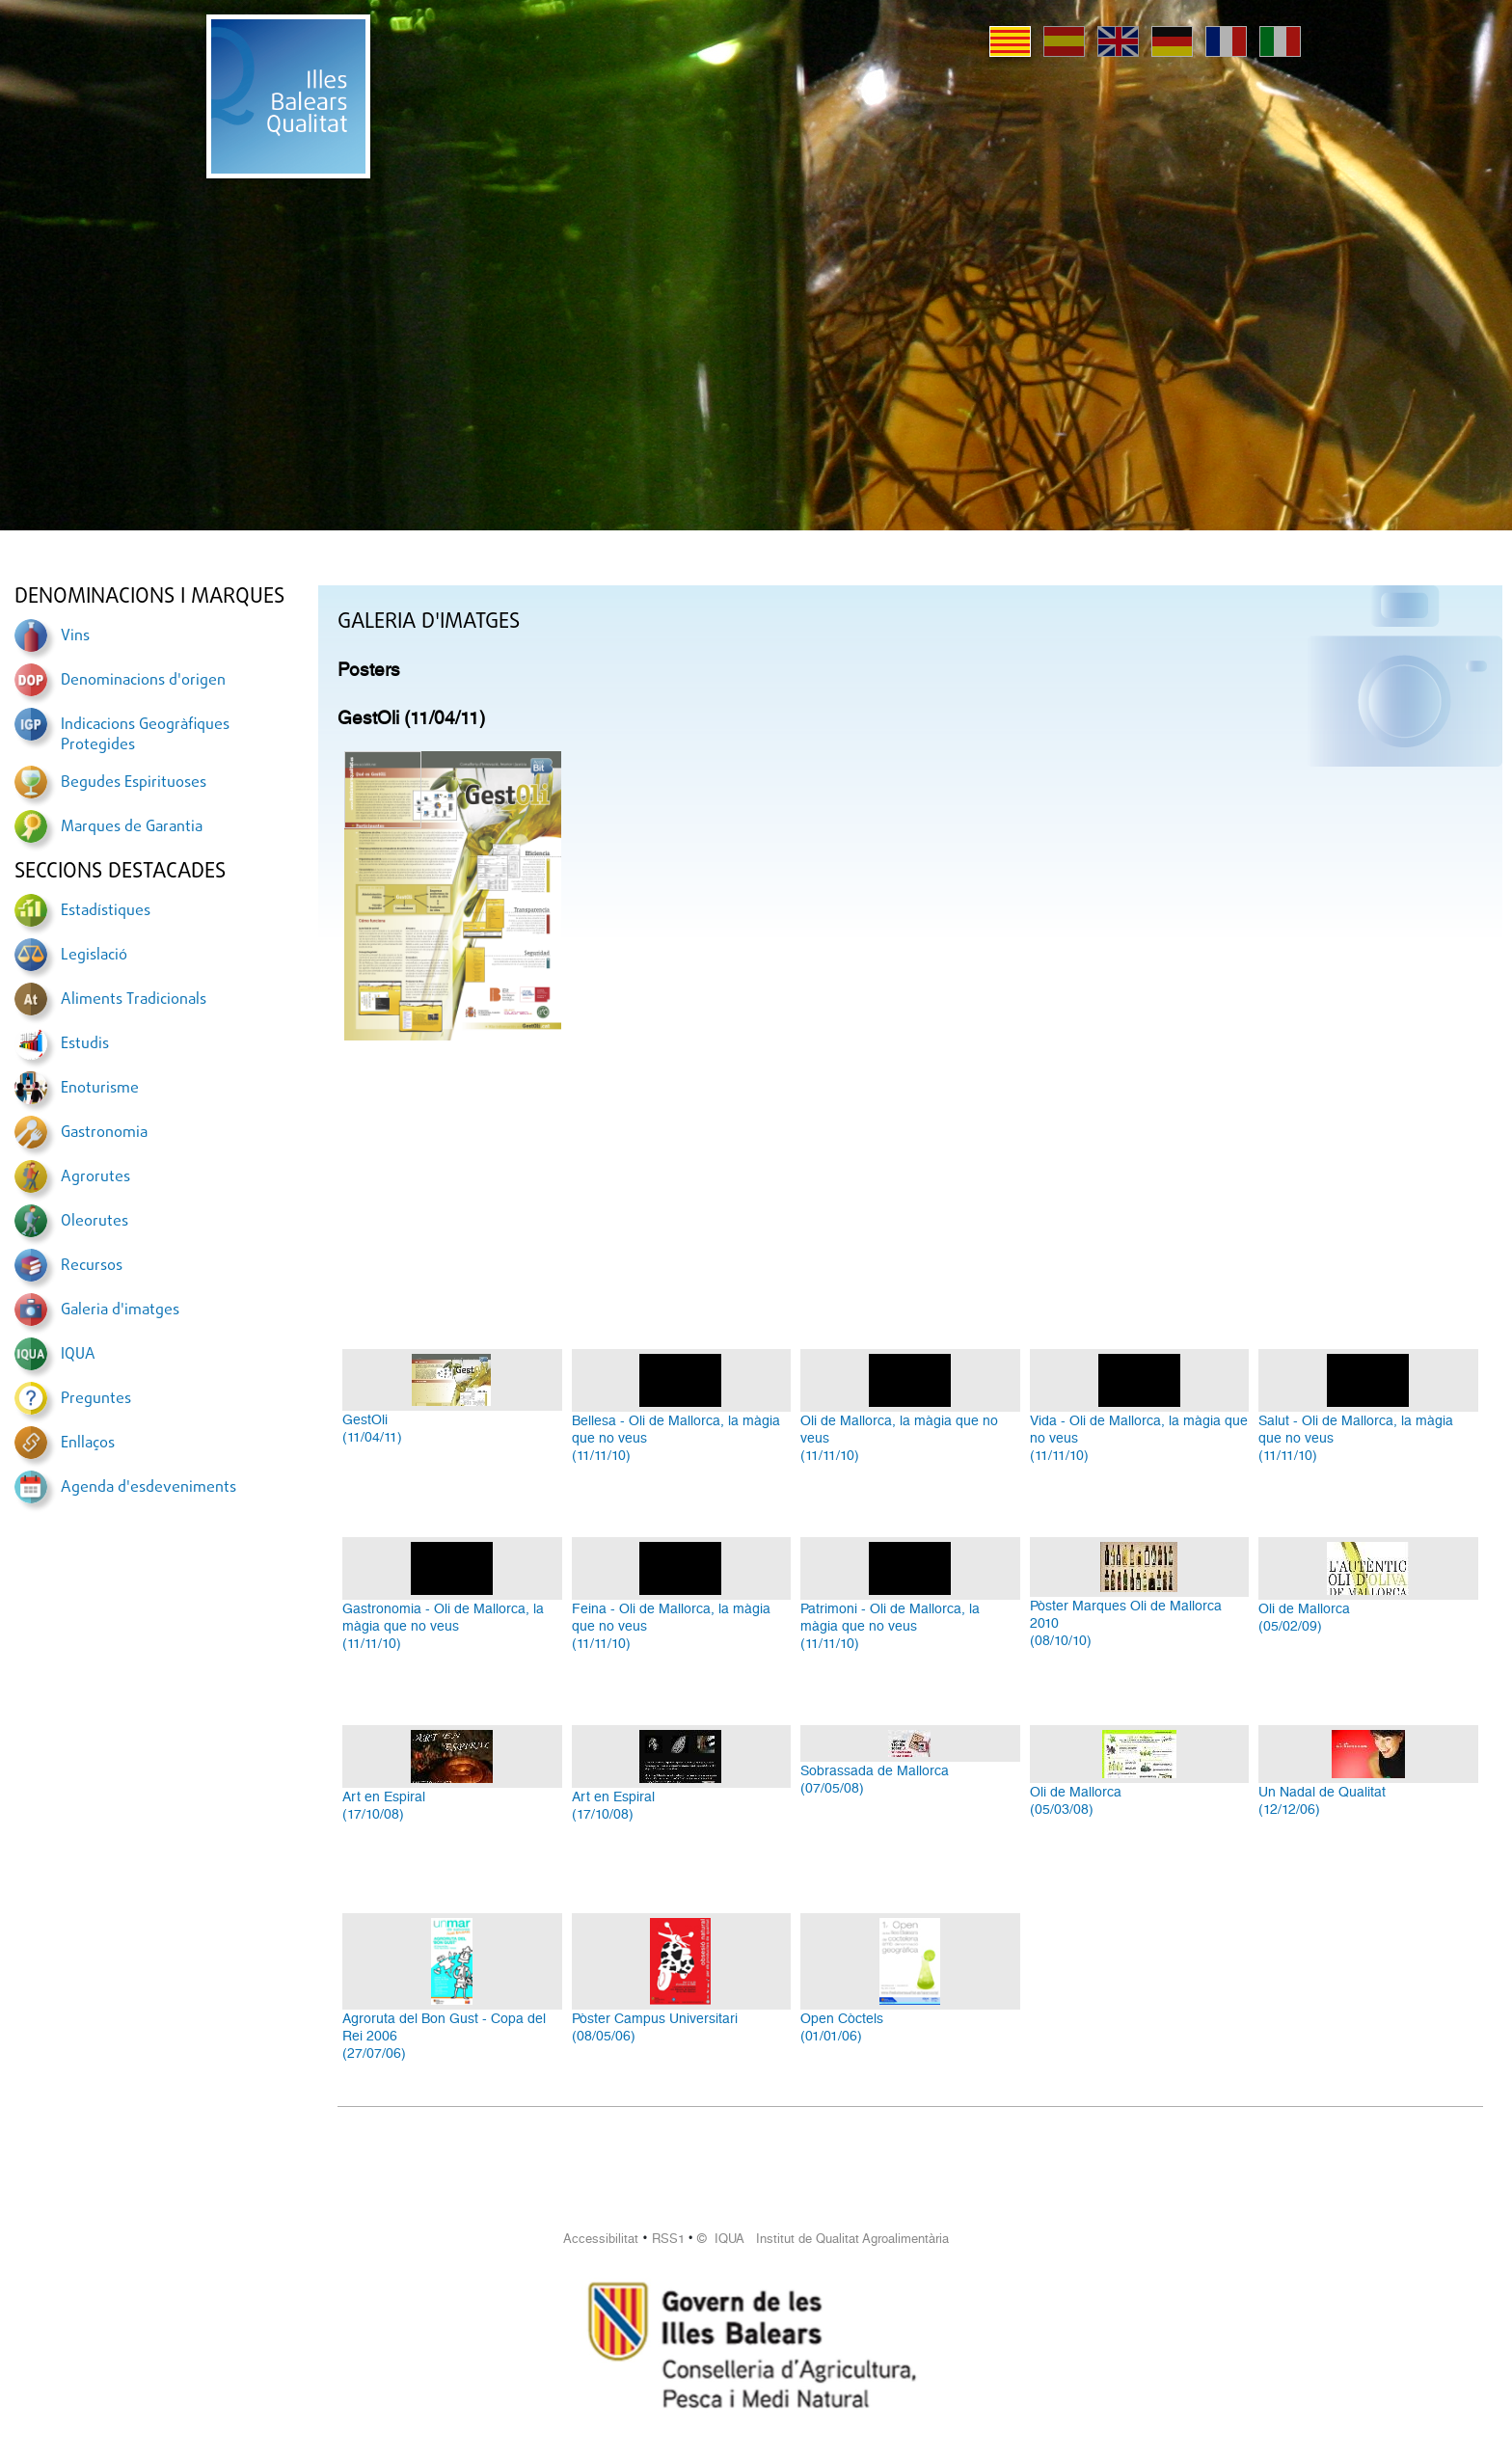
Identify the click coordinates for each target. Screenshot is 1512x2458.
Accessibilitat (600, 2238)
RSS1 (668, 2238)
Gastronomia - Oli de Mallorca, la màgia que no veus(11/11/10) (443, 1626)
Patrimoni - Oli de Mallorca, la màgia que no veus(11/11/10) (890, 1626)
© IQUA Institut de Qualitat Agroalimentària (823, 2238)
